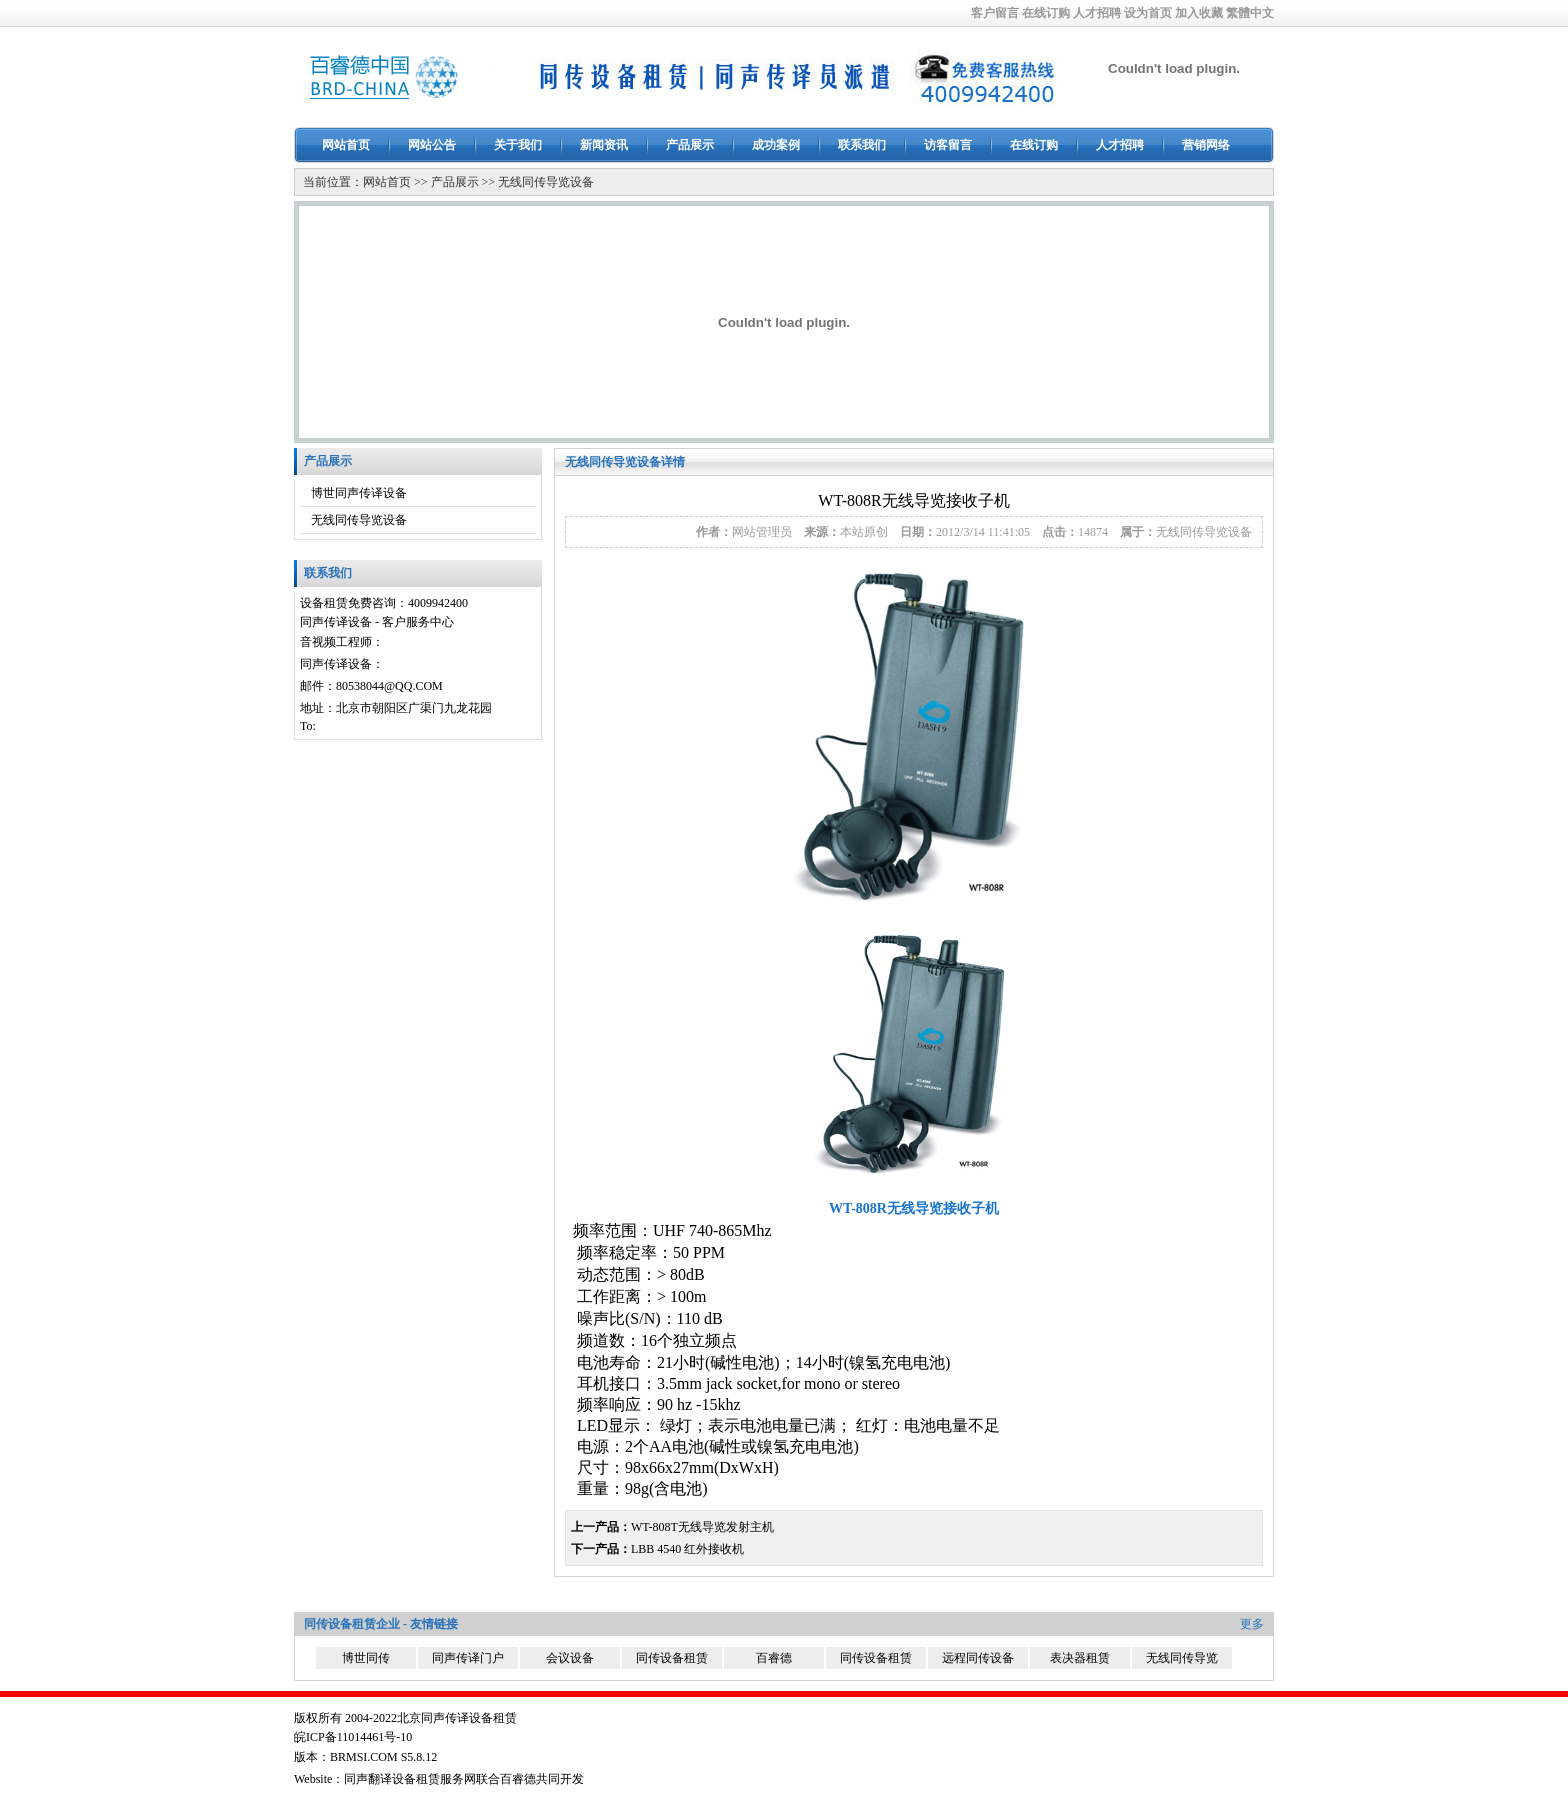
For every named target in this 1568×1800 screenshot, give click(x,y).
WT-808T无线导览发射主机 (702, 1527)
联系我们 (862, 145)
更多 (1252, 1624)
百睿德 (774, 1658)
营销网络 (1206, 145)
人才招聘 (1097, 13)
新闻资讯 (604, 145)
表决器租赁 (1080, 1658)
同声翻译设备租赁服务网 (410, 1779)
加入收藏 (1199, 13)
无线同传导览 (1182, 1658)
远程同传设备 (978, 1658)
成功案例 (776, 145)
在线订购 (1046, 13)
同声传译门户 (468, 1658)
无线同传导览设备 (546, 182)
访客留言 (948, 145)
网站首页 (346, 145)
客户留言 (995, 13)
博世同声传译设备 (359, 493)
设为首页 (1148, 13)
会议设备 (570, 1658)
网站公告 (432, 145)
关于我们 (518, 145)
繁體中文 (1250, 13)
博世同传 (366, 1658)
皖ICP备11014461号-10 (353, 1737)
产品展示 (690, 145)
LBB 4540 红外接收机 (687, 1549)
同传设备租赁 (672, 1658)
